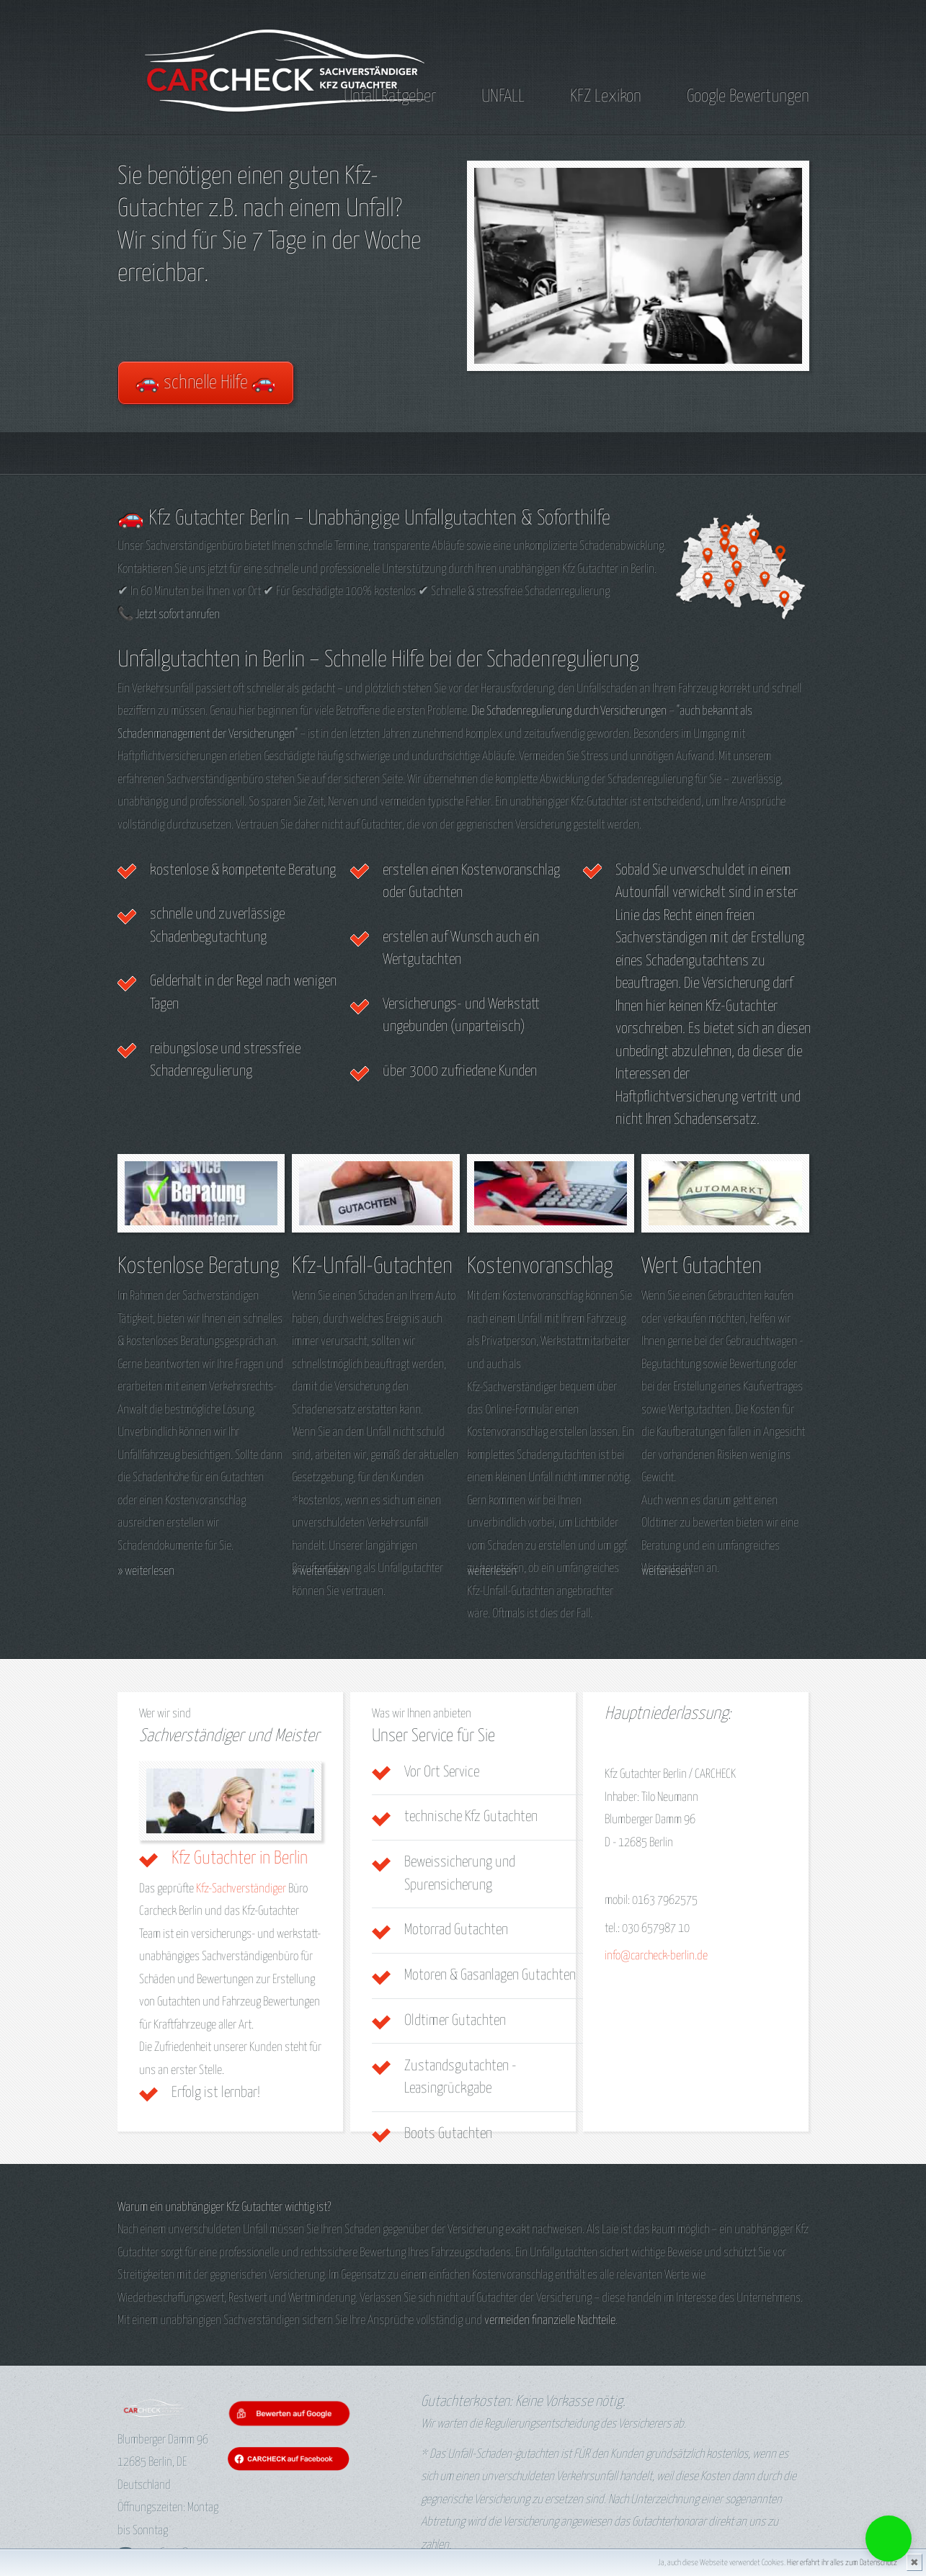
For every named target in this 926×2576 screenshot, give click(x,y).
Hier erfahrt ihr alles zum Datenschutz (842, 2563)
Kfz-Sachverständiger (241, 1889)
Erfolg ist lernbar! (216, 2092)
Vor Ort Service (441, 1772)
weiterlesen (492, 1571)
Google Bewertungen (748, 96)
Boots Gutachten (448, 2133)
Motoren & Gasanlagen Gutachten (490, 1975)
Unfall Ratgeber (390, 96)
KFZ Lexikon (605, 96)
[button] (888, 2538)
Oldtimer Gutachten (455, 2020)
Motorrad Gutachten (456, 1930)
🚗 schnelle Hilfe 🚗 (205, 383)
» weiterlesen (145, 1571)
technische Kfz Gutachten (471, 1817)
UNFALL (503, 96)
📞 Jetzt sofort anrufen (168, 615)
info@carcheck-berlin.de (656, 1956)
